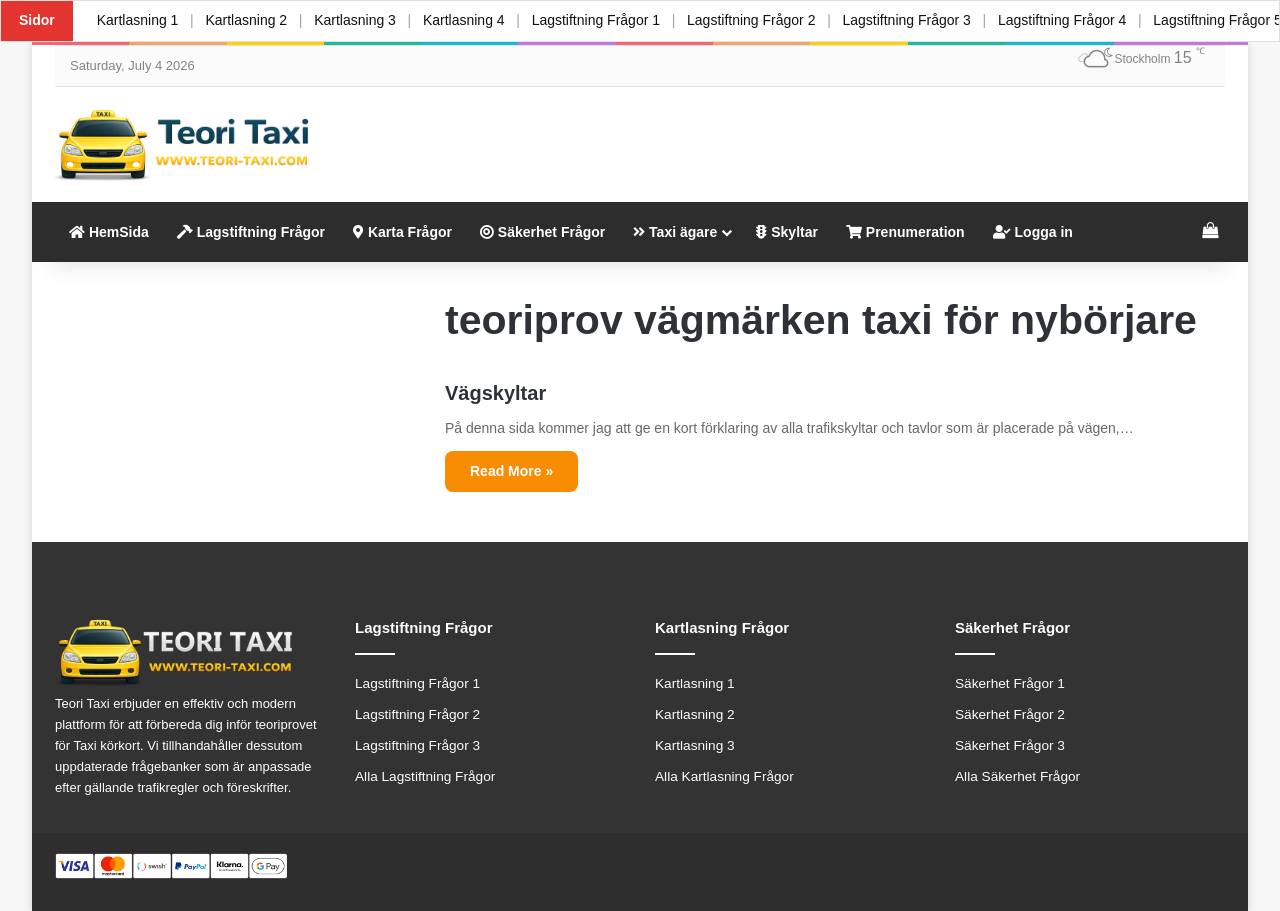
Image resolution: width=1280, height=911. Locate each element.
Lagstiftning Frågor (251, 232)
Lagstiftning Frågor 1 (598, 20)
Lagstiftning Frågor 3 (910, 20)
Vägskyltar (495, 393)
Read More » (511, 471)
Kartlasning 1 (138, 20)
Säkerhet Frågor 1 (1010, 683)
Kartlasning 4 (466, 20)
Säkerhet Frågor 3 (1010, 745)
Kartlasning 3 (357, 20)
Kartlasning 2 (247, 20)
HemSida (109, 232)
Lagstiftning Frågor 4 (1066, 20)
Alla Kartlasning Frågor (724, 776)
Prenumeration (905, 232)
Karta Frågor (402, 232)
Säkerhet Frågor (542, 232)
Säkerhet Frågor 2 (1010, 714)
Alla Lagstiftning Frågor (425, 776)
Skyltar (787, 232)
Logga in (1033, 232)
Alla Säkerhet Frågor (1017, 776)
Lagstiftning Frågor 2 (754, 20)
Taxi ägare (675, 232)
